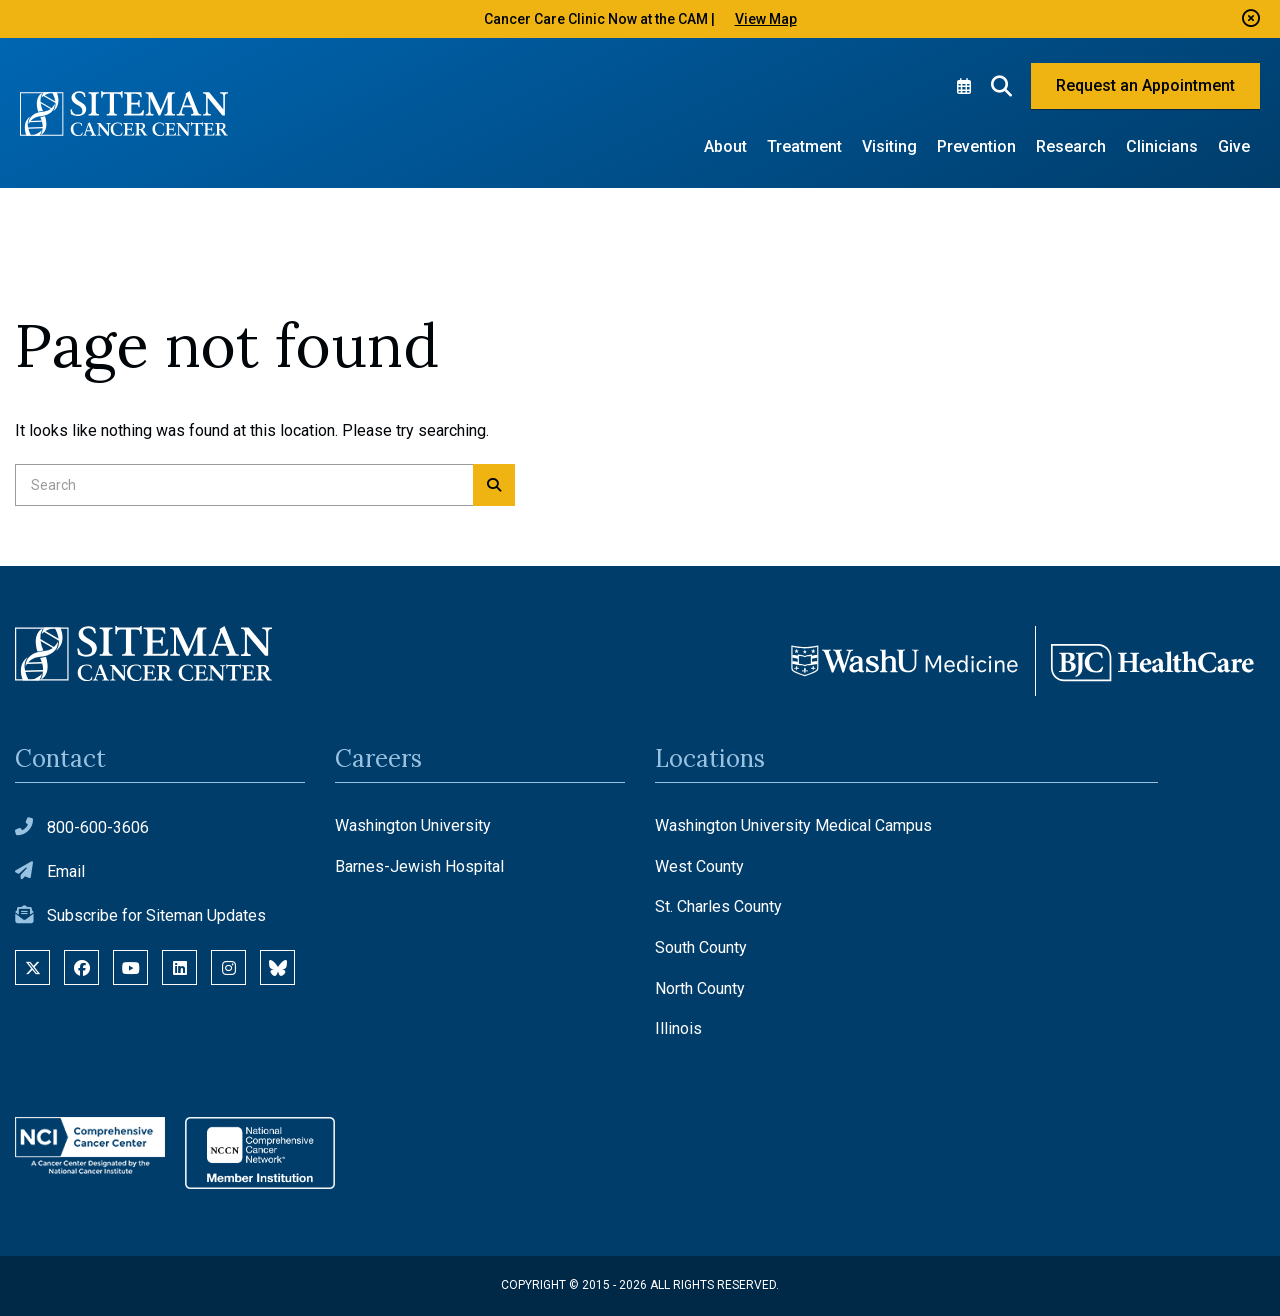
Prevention (976, 146)
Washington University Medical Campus (793, 825)
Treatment (804, 146)
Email (66, 871)
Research (1071, 146)
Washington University (413, 825)
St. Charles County (718, 906)
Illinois (678, 1028)
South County (701, 947)
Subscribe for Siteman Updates (156, 915)
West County (699, 866)
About (725, 146)
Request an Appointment (1145, 85)
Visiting (889, 146)
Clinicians (1162, 146)
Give (1234, 146)
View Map (766, 19)
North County (700, 988)
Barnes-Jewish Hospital (419, 866)
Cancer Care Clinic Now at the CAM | (599, 19)
